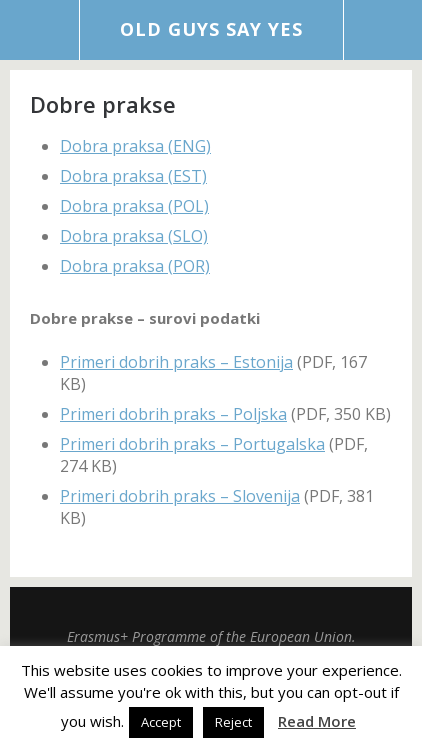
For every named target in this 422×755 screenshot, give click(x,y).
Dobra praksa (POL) (134, 206)
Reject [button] (233, 722)
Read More (317, 721)
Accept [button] (161, 722)
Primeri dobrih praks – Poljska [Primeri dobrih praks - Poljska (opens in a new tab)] (173, 414)
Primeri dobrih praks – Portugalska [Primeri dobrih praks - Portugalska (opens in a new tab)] (192, 444)
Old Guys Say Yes (211, 29)
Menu (40, 30)
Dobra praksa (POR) (135, 266)
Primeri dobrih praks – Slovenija (180, 496)
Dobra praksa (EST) (133, 176)
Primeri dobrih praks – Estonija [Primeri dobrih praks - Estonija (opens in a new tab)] (176, 362)
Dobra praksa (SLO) (134, 236)
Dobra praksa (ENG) (135, 146)
